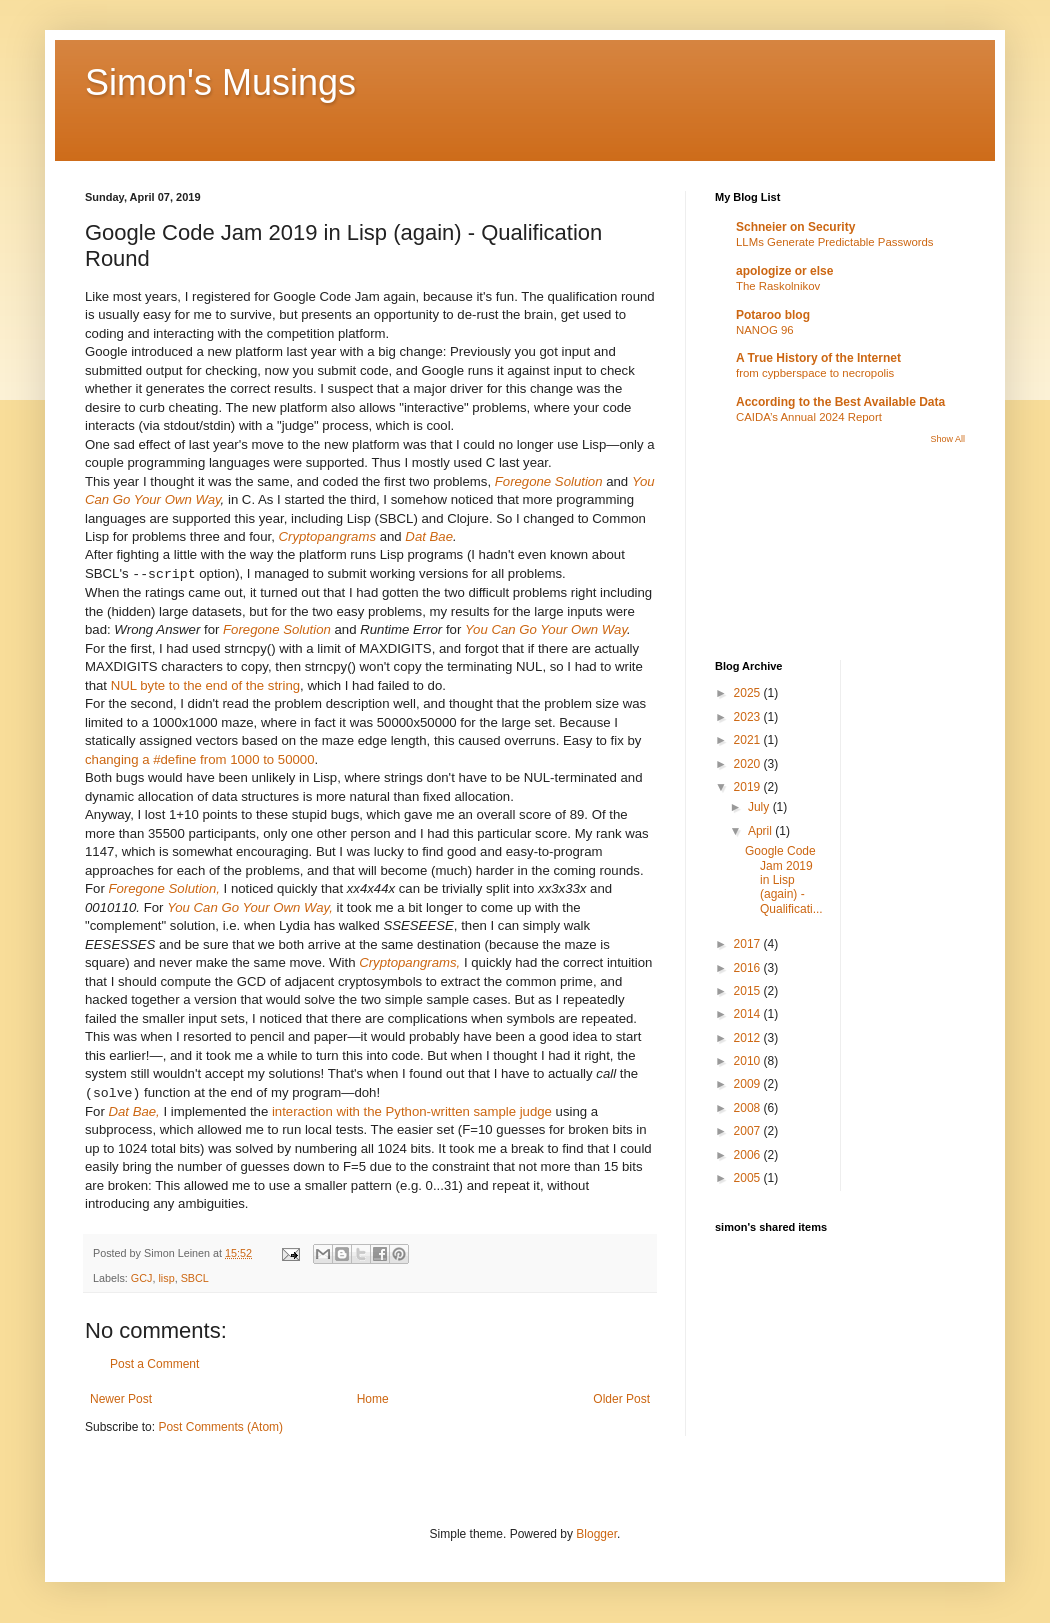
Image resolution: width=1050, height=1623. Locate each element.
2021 (749, 740)
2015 (749, 991)
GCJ (142, 1278)
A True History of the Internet (818, 358)
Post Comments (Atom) (220, 1427)
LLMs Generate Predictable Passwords (835, 242)
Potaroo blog (773, 315)
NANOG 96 (765, 330)
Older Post (621, 1399)
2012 (749, 1038)
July (760, 807)
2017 (749, 944)
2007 (749, 1131)
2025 (749, 693)
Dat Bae (429, 536)
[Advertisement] (805, 551)
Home (373, 1399)
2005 (749, 1178)
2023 (749, 717)
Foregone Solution (549, 481)
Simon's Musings (220, 82)
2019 (749, 787)
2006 (749, 1155)
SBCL (195, 1278)
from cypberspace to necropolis (815, 373)
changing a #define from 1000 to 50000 (200, 759)
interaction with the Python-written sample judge (412, 1111)
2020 (749, 764)
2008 (749, 1108)
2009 (749, 1084)
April (761, 831)
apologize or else (784, 271)
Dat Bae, (133, 1111)
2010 (749, 1061)
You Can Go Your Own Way (546, 629)
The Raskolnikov (778, 286)
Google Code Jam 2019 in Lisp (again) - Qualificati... (784, 880)
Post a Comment (154, 1364)
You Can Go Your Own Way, (250, 907)
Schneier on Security (795, 227)
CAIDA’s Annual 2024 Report (809, 417)
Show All (947, 439)
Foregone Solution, (163, 888)
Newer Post (121, 1399)
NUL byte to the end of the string (205, 685)
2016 (749, 968)
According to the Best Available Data (840, 402)
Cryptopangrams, (409, 962)
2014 (749, 1014)
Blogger (596, 1534)
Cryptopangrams (327, 536)
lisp (166, 1278)
